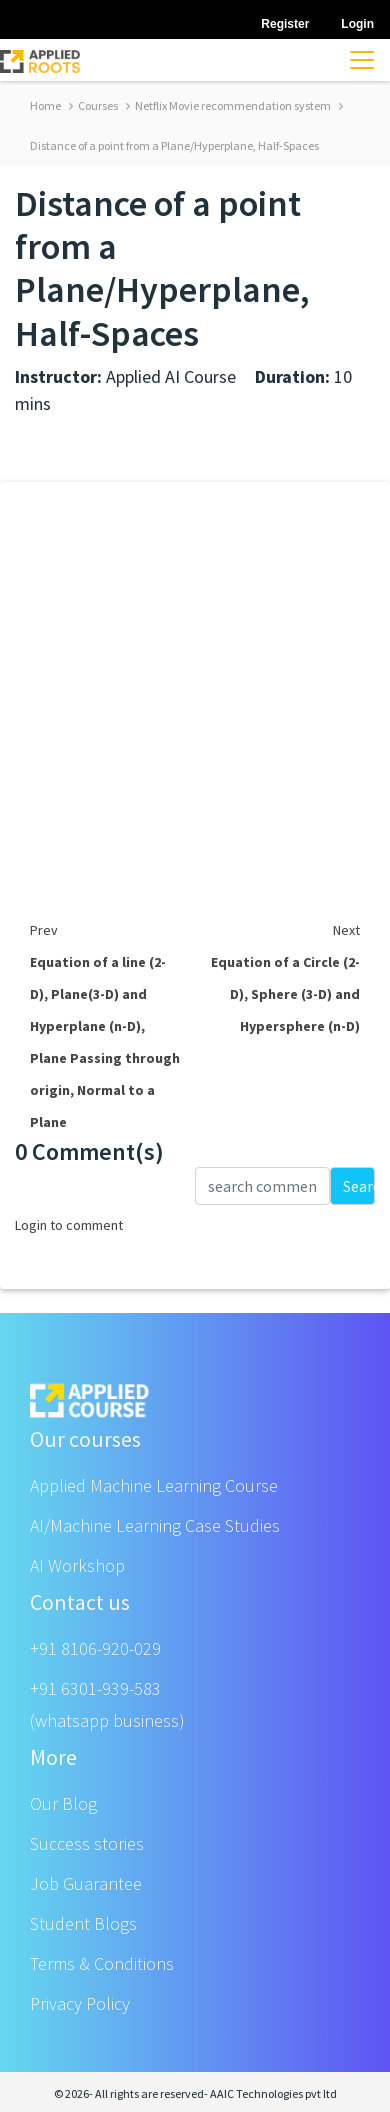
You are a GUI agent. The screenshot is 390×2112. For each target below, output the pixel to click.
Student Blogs (83, 1923)
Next (346, 930)
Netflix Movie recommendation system (228, 105)
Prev (44, 930)
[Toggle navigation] (362, 60)
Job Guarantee (86, 1883)
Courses (93, 105)
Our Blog (63, 1803)
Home (45, 105)
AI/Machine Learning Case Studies (155, 1525)
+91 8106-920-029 (95, 1648)
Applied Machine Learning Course (154, 1485)
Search (359, 1186)
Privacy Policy (80, 2003)
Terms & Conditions (102, 1963)
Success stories (87, 1843)
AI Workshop (77, 1565)
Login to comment (69, 1225)
